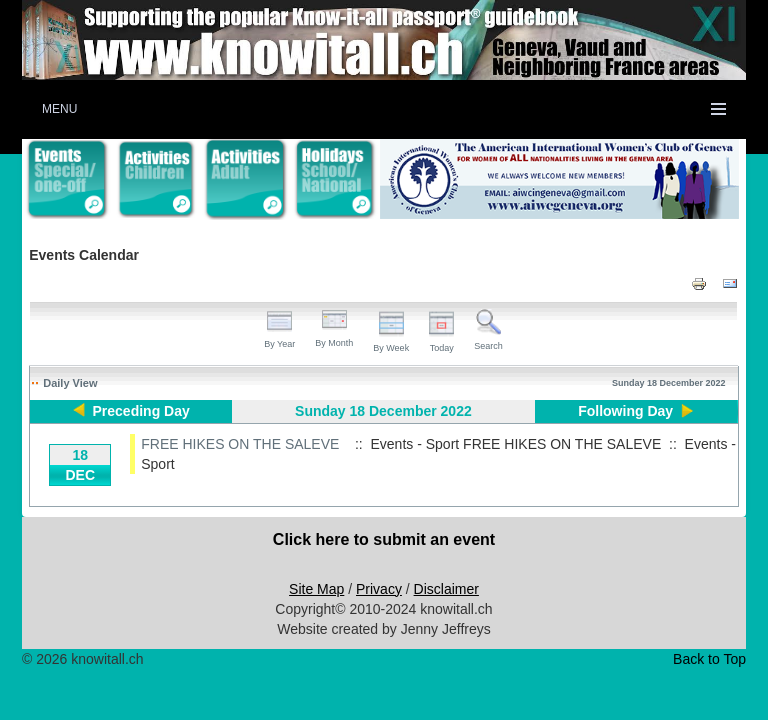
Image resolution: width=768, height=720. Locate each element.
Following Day (625, 411)
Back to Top (709, 659)
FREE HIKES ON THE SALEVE (240, 444)
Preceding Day (141, 411)
